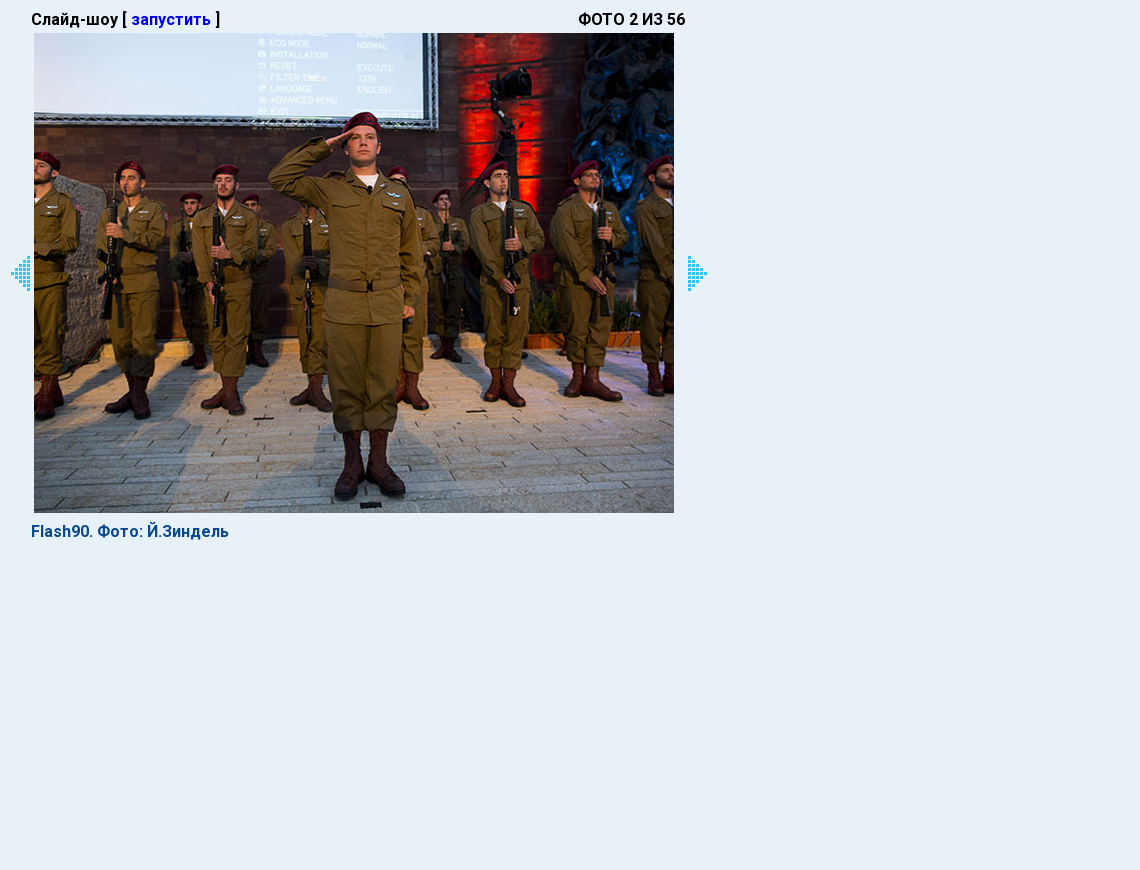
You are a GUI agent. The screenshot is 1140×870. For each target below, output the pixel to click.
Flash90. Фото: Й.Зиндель (130, 531)
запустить (171, 19)
